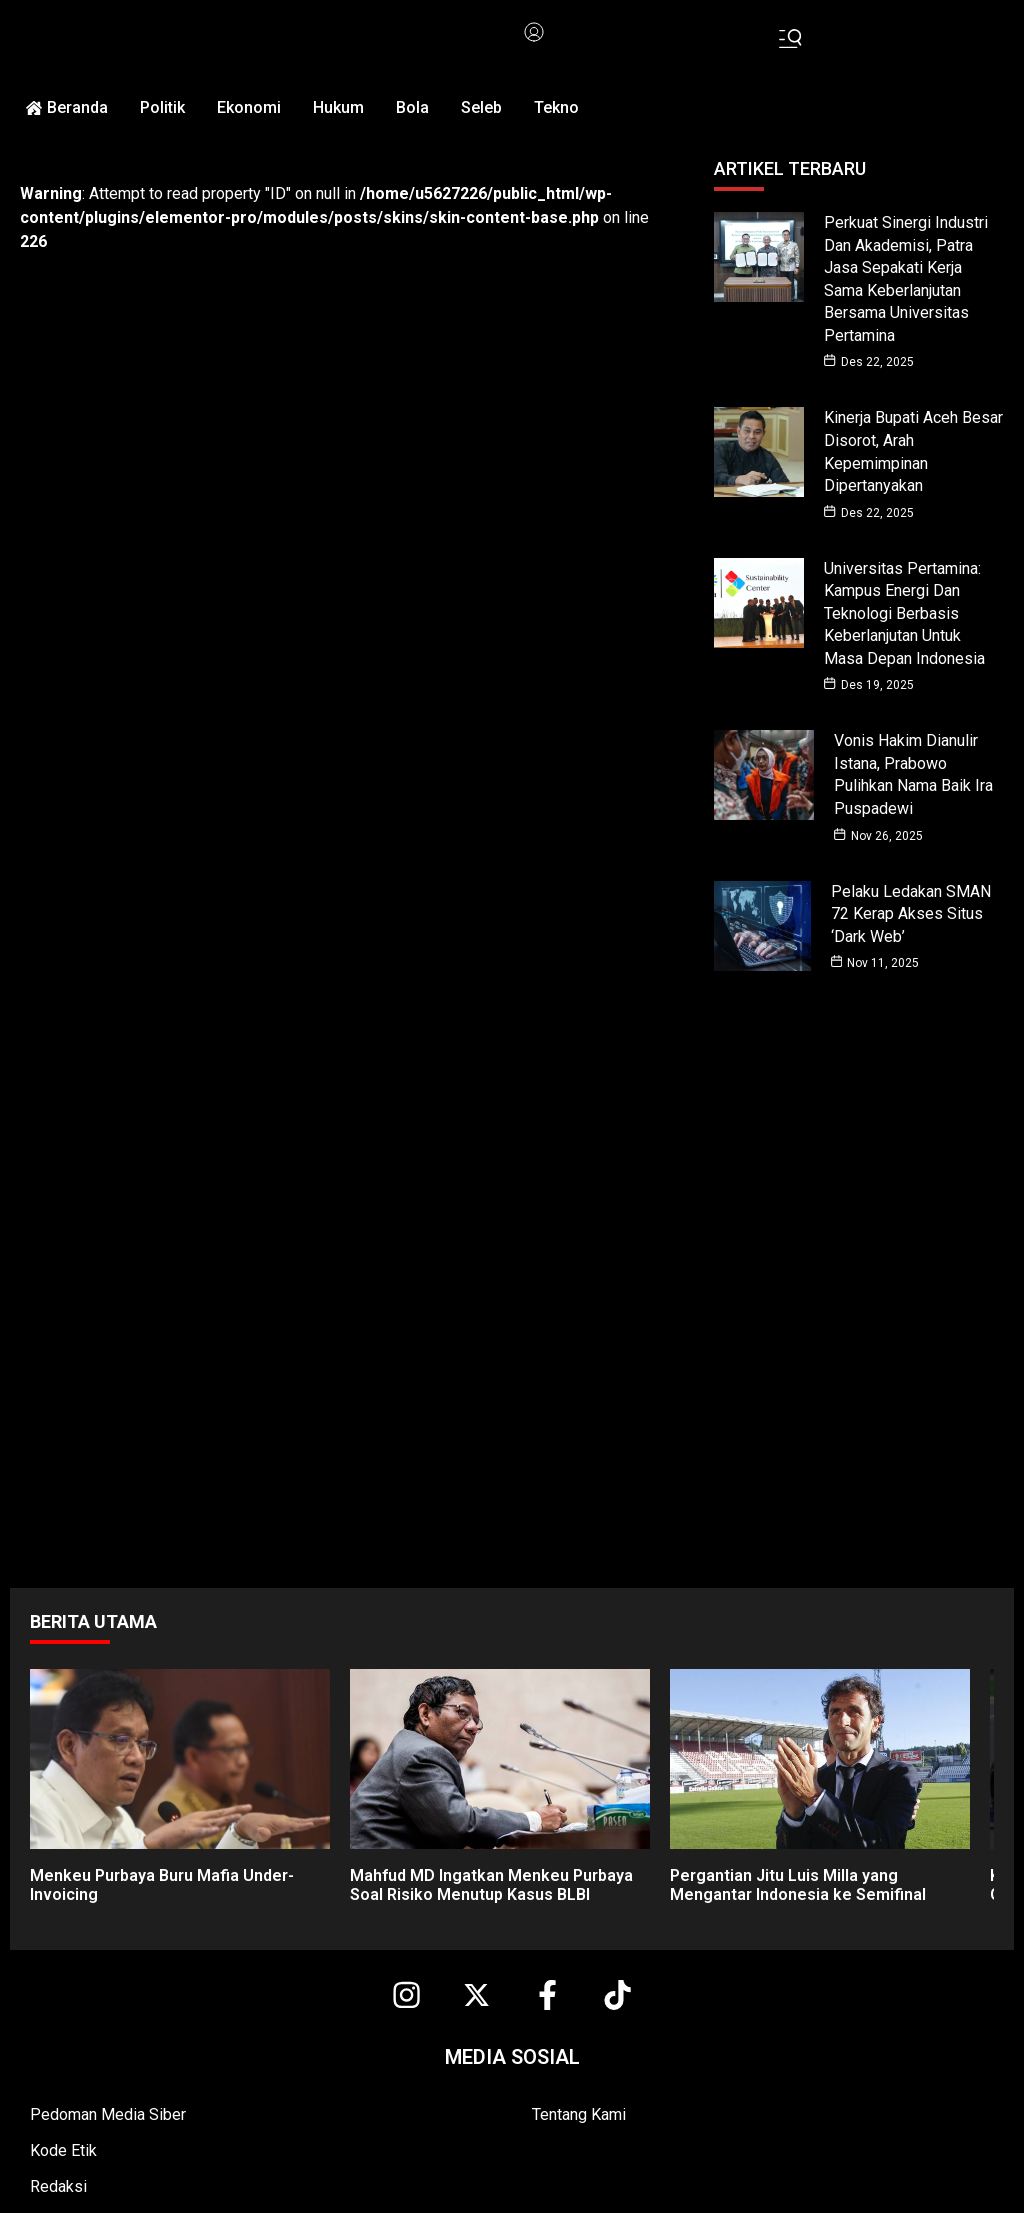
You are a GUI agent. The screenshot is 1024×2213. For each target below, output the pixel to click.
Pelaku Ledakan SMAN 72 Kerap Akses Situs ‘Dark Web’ (911, 902)
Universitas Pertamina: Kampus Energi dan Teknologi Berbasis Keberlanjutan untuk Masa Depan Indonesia (904, 606)
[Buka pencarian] (792, 39)
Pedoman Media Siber (108, 2102)
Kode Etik (63, 2138)
